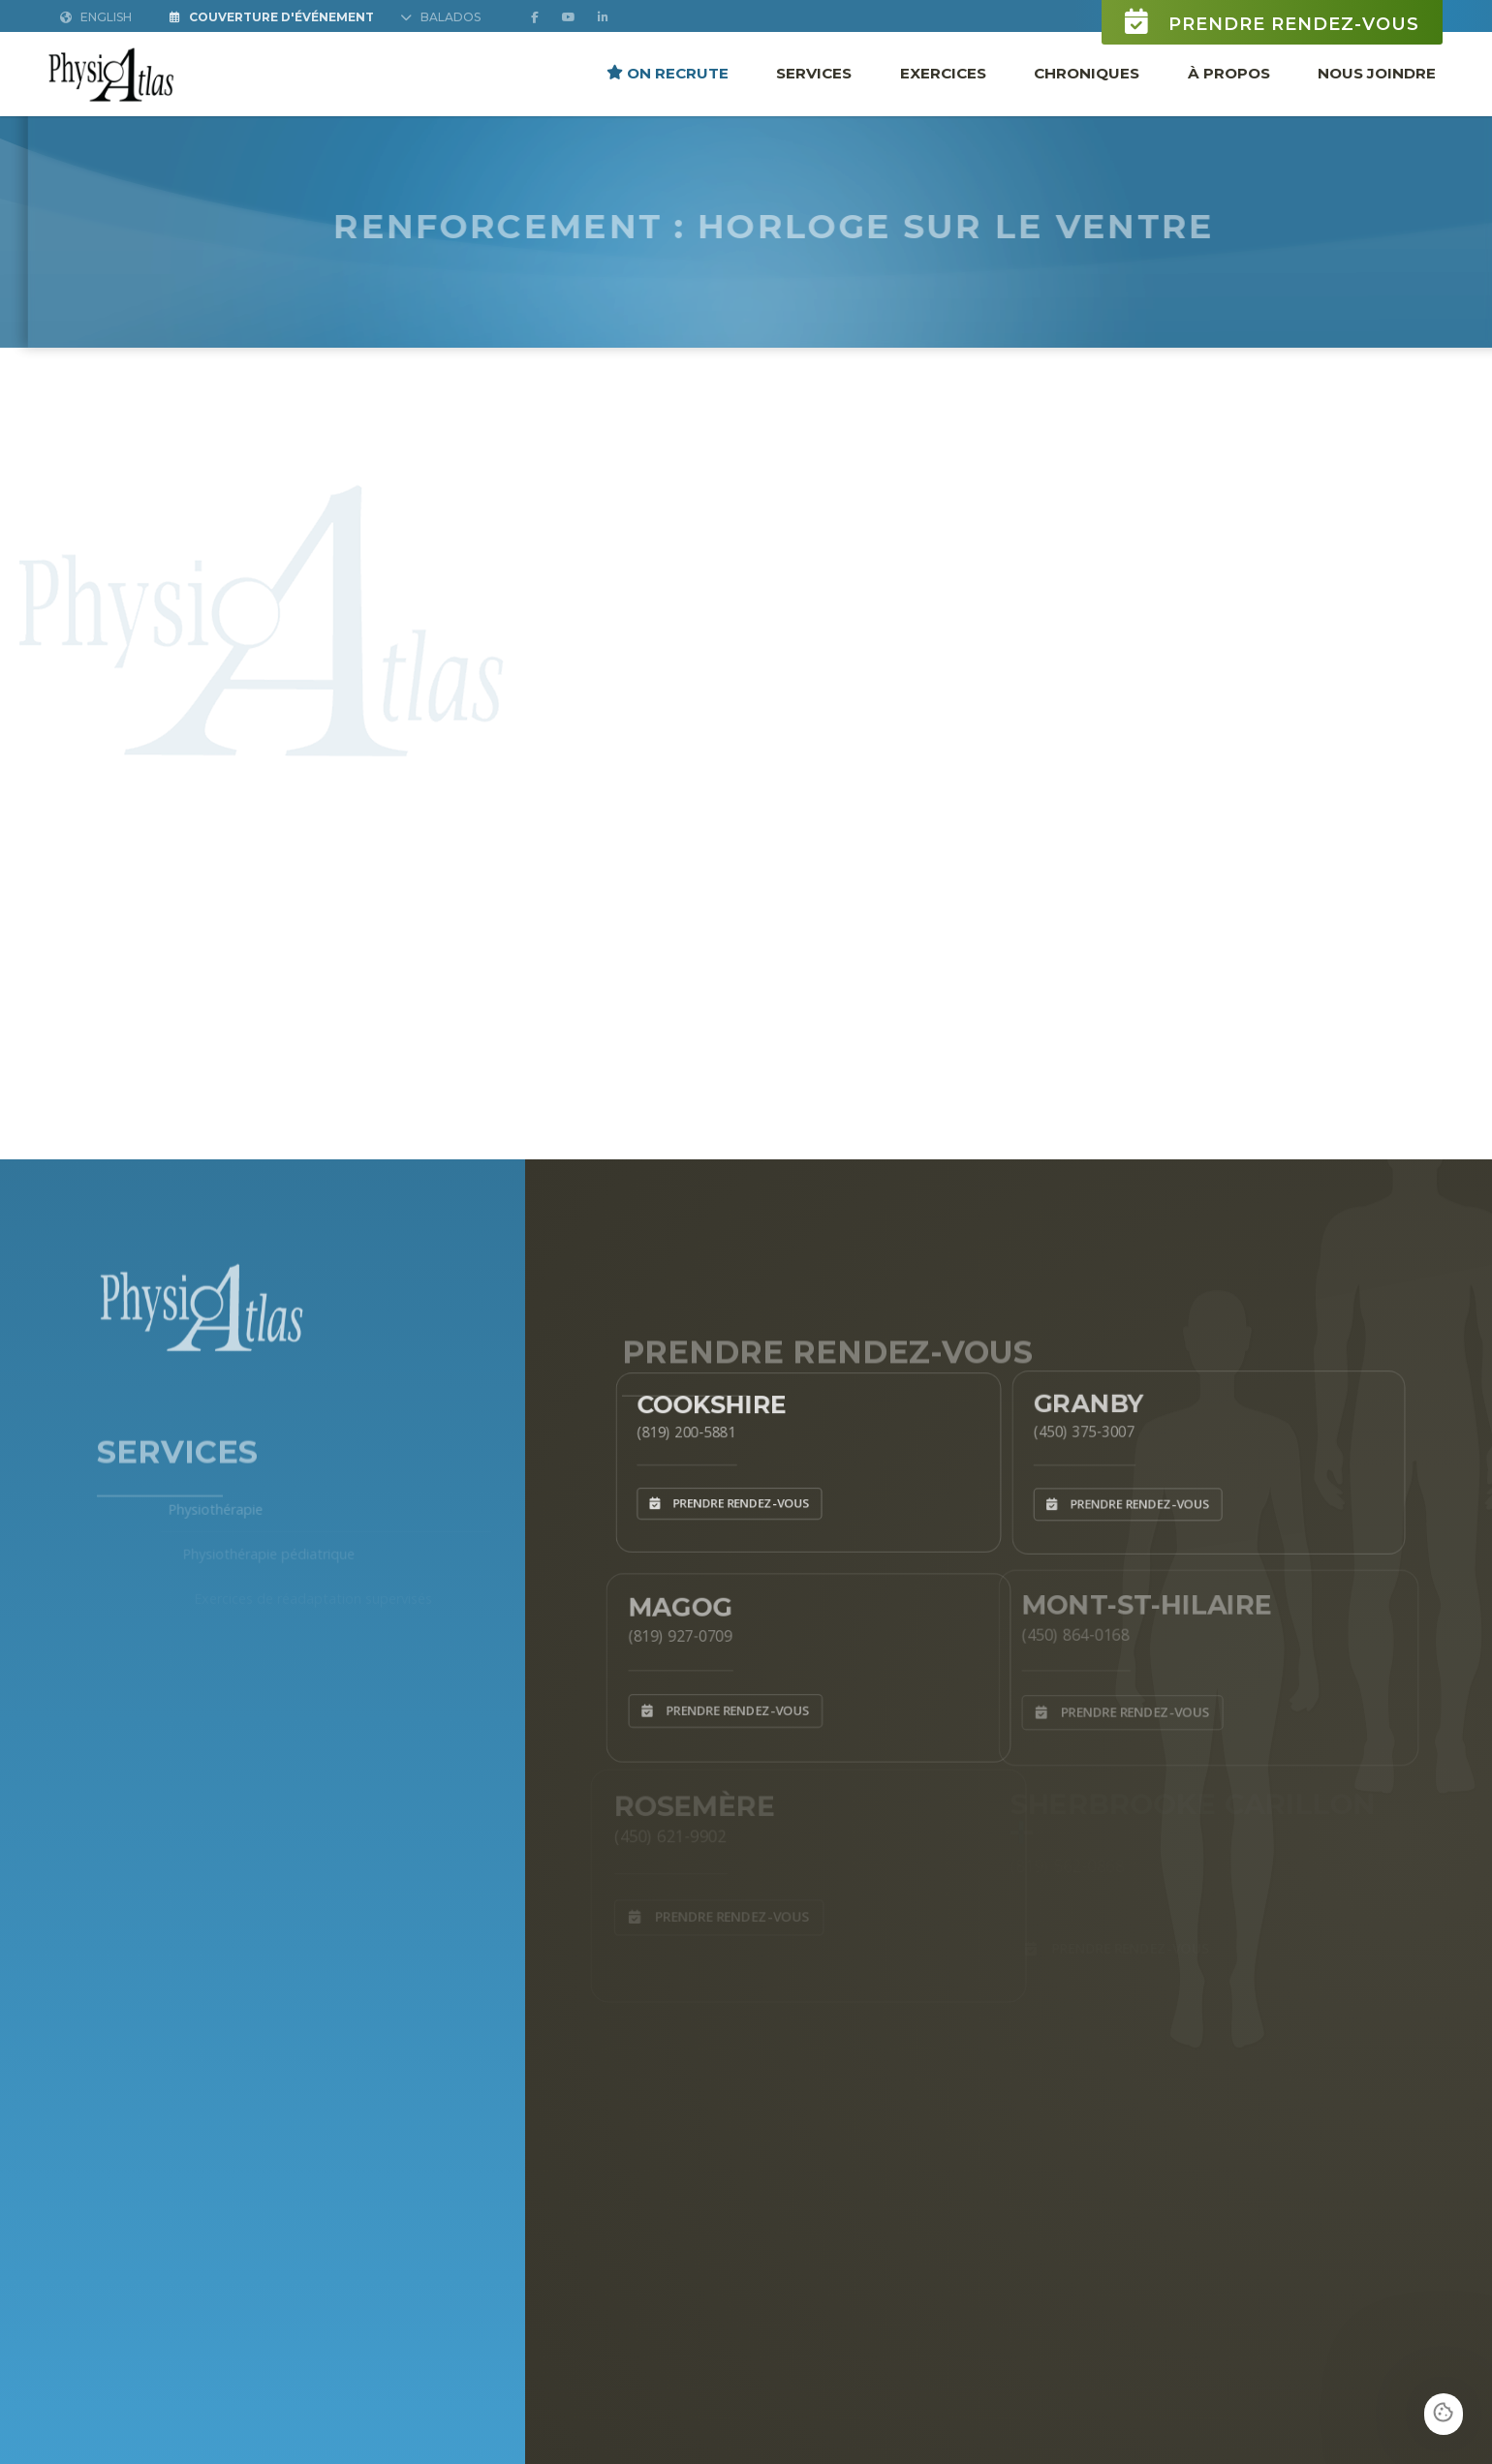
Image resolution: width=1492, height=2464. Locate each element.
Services (814, 72)
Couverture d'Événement (272, 17)
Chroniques (1086, 72)
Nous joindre (1377, 72)
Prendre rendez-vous (1272, 22)
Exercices (943, 72)
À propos (1229, 72)
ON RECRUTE (667, 72)
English (96, 17)
